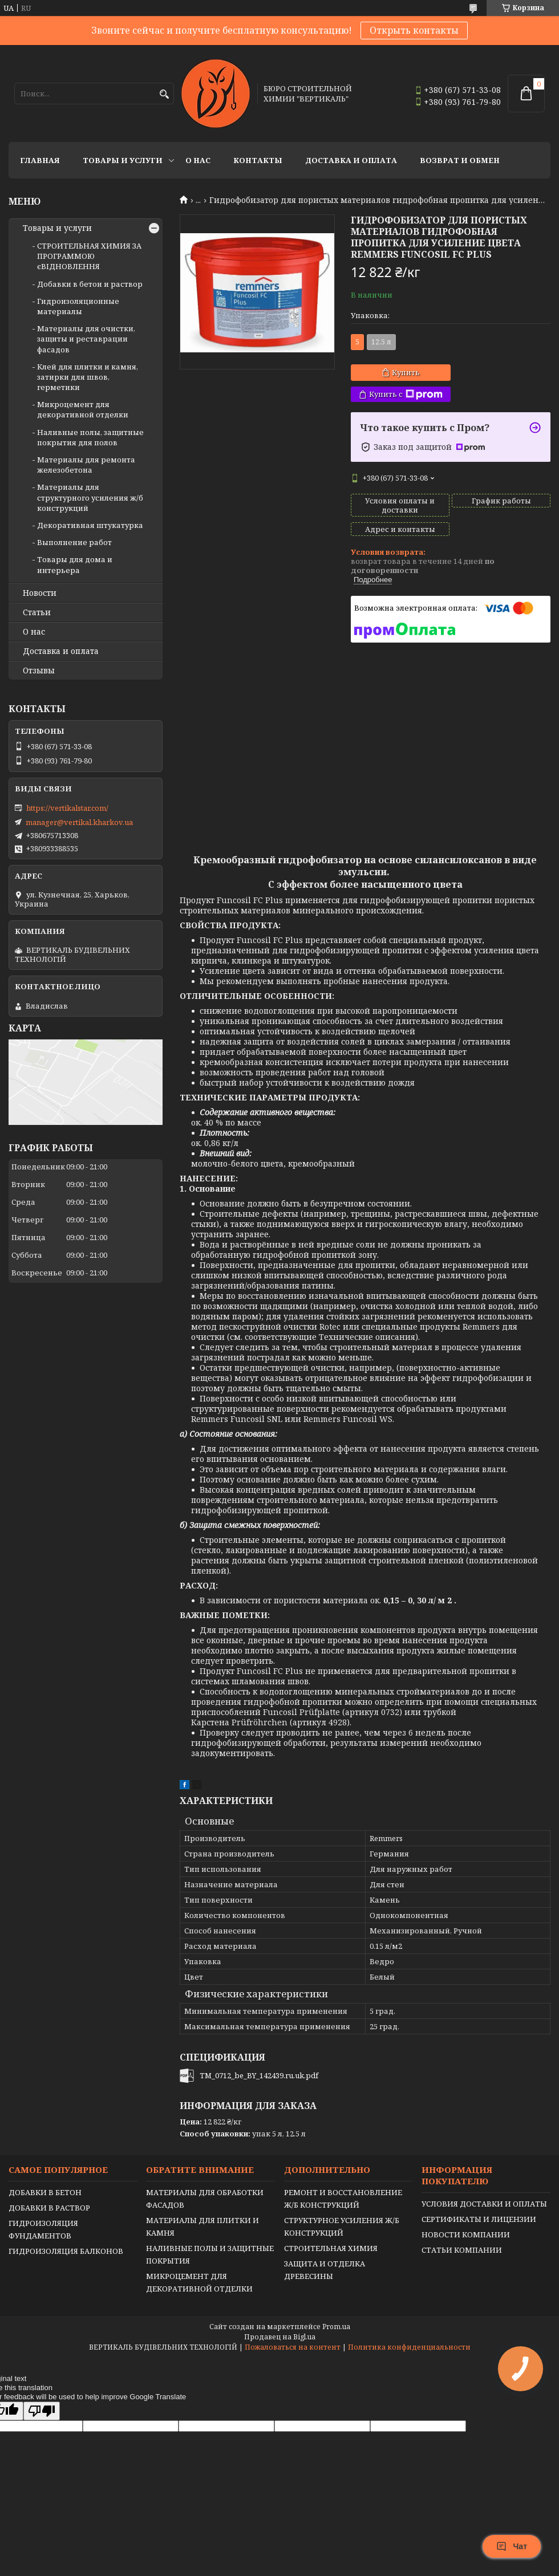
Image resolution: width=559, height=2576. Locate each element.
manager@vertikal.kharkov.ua (79, 822)
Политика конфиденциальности (409, 2347)
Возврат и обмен (460, 160)
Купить (406, 372)
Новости (39, 593)
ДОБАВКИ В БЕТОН (45, 2192)
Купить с (406, 394)
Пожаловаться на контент (293, 2347)
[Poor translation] (41, 2411)
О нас (197, 160)
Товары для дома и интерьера (74, 564)
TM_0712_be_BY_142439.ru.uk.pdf (259, 2075)
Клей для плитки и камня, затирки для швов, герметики (87, 376)
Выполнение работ (74, 542)
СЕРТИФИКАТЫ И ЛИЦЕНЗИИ (479, 2219)
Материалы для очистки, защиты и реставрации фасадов (86, 338)
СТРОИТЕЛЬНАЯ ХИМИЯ (331, 2248)
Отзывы (39, 670)
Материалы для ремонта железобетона (86, 464)
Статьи (37, 612)
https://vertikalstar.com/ (67, 807)
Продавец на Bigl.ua (279, 2337)
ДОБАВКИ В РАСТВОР (49, 2208)
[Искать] (164, 94)
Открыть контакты (414, 30)
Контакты (257, 160)
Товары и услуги (123, 160)
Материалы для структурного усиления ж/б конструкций (90, 497)
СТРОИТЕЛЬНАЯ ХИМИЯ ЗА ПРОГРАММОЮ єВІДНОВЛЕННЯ (89, 256)
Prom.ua (336, 2326)
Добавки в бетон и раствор (90, 284)
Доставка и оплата (351, 160)
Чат (511, 2546)
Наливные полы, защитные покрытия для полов (90, 437)
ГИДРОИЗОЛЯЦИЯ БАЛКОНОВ (66, 2251)
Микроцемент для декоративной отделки (82, 409)
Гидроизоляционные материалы (78, 306)
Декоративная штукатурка (90, 525)
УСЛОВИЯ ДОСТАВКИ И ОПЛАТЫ (484, 2204)
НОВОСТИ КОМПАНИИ (466, 2234)
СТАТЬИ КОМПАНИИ (462, 2250)
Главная (40, 160)
